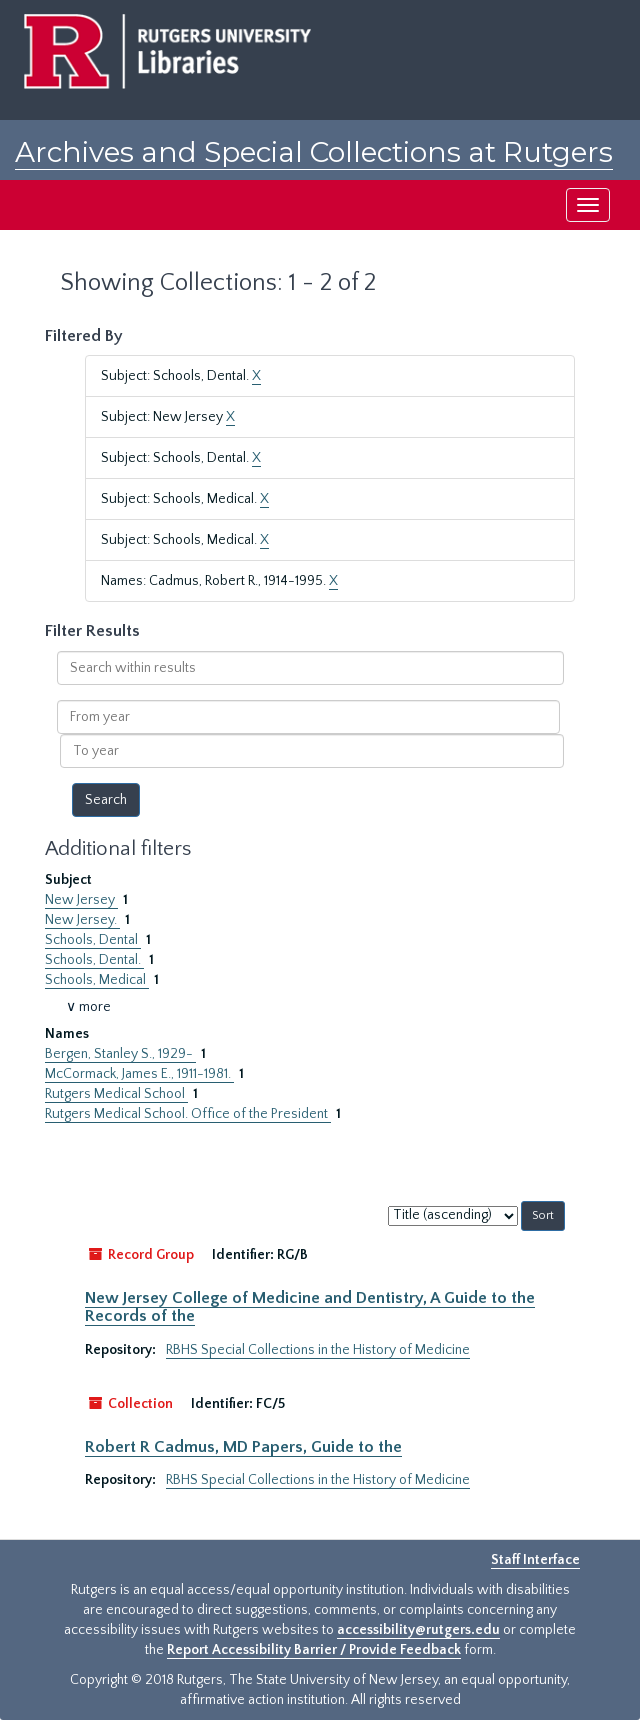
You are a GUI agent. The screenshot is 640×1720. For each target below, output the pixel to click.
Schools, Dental (93, 940)
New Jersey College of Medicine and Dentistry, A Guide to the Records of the (310, 1307)
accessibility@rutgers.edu (418, 1630)
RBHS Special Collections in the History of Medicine (318, 1350)
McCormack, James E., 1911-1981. (139, 1074)
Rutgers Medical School (116, 1094)
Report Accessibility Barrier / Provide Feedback (314, 1650)
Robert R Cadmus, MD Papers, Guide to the (243, 1447)
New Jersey (81, 900)
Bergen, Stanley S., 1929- (120, 1054)
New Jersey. (82, 920)
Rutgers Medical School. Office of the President (188, 1114)
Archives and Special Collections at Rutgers (314, 152)
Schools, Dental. (94, 960)
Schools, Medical (97, 980)
